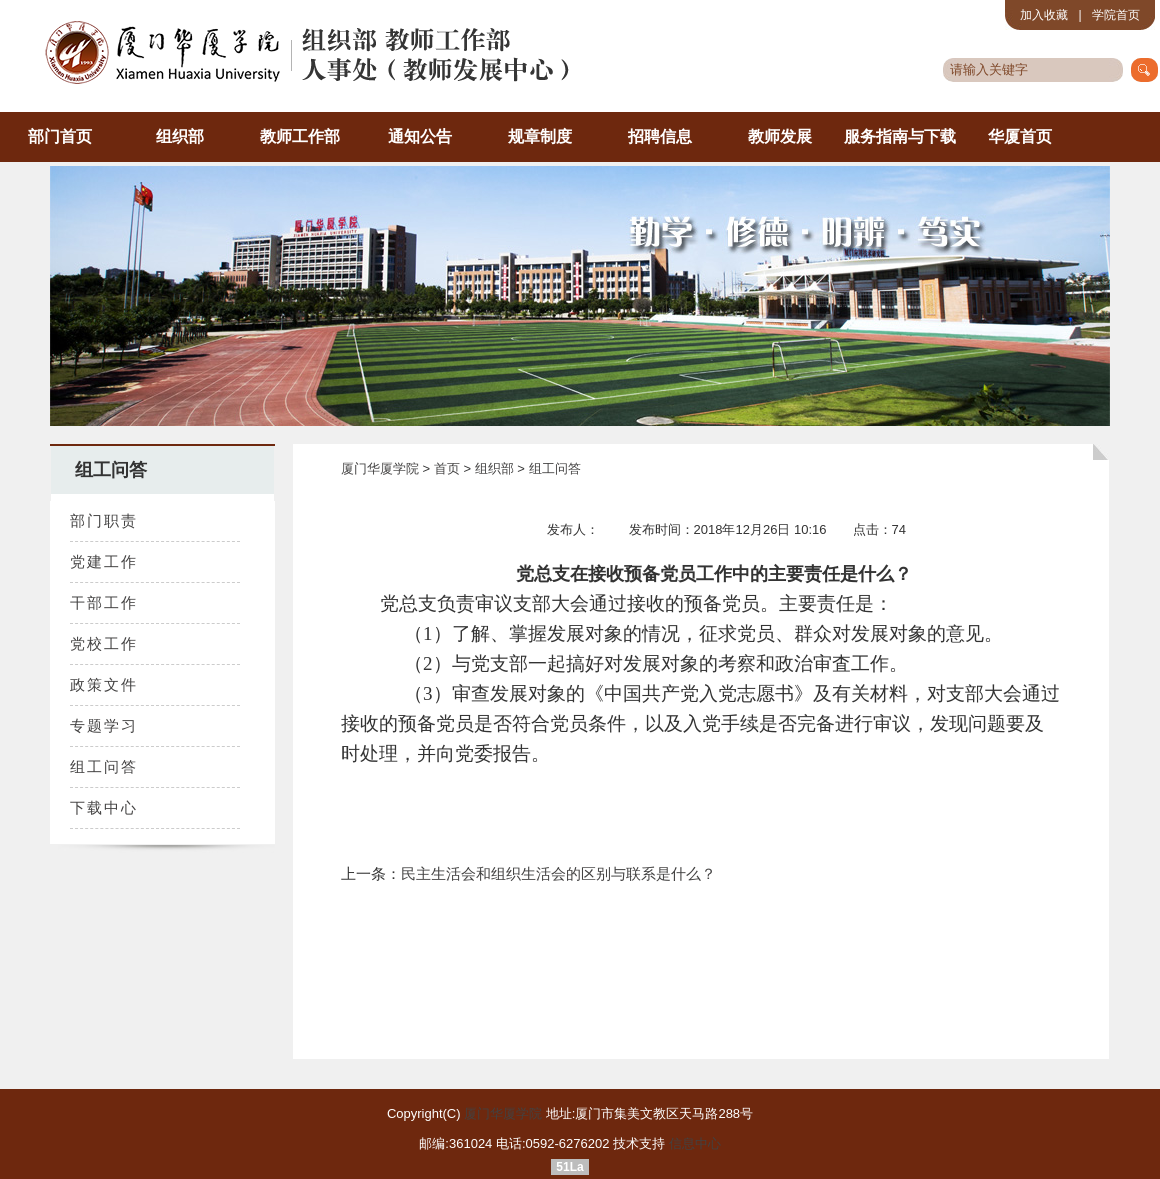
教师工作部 (300, 136)
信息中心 (695, 1143)
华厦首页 (1020, 136)
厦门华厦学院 (380, 468)
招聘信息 (660, 136)
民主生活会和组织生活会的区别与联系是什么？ (558, 873)
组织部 (180, 136)
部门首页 (60, 136)
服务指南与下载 (900, 136)
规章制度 (540, 136)
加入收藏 (1044, 15)
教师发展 (780, 136)
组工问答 (555, 468)
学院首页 (1116, 15)
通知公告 (420, 136)
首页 (449, 468)
